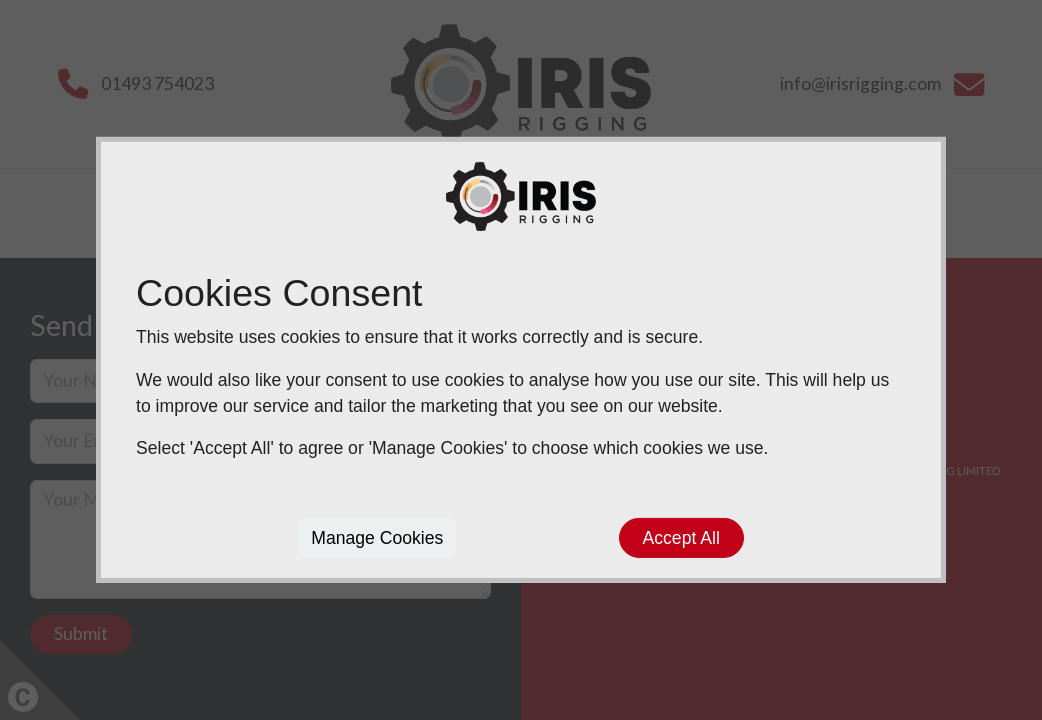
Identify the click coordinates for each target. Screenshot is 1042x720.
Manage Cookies (377, 538)
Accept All (681, 538)
